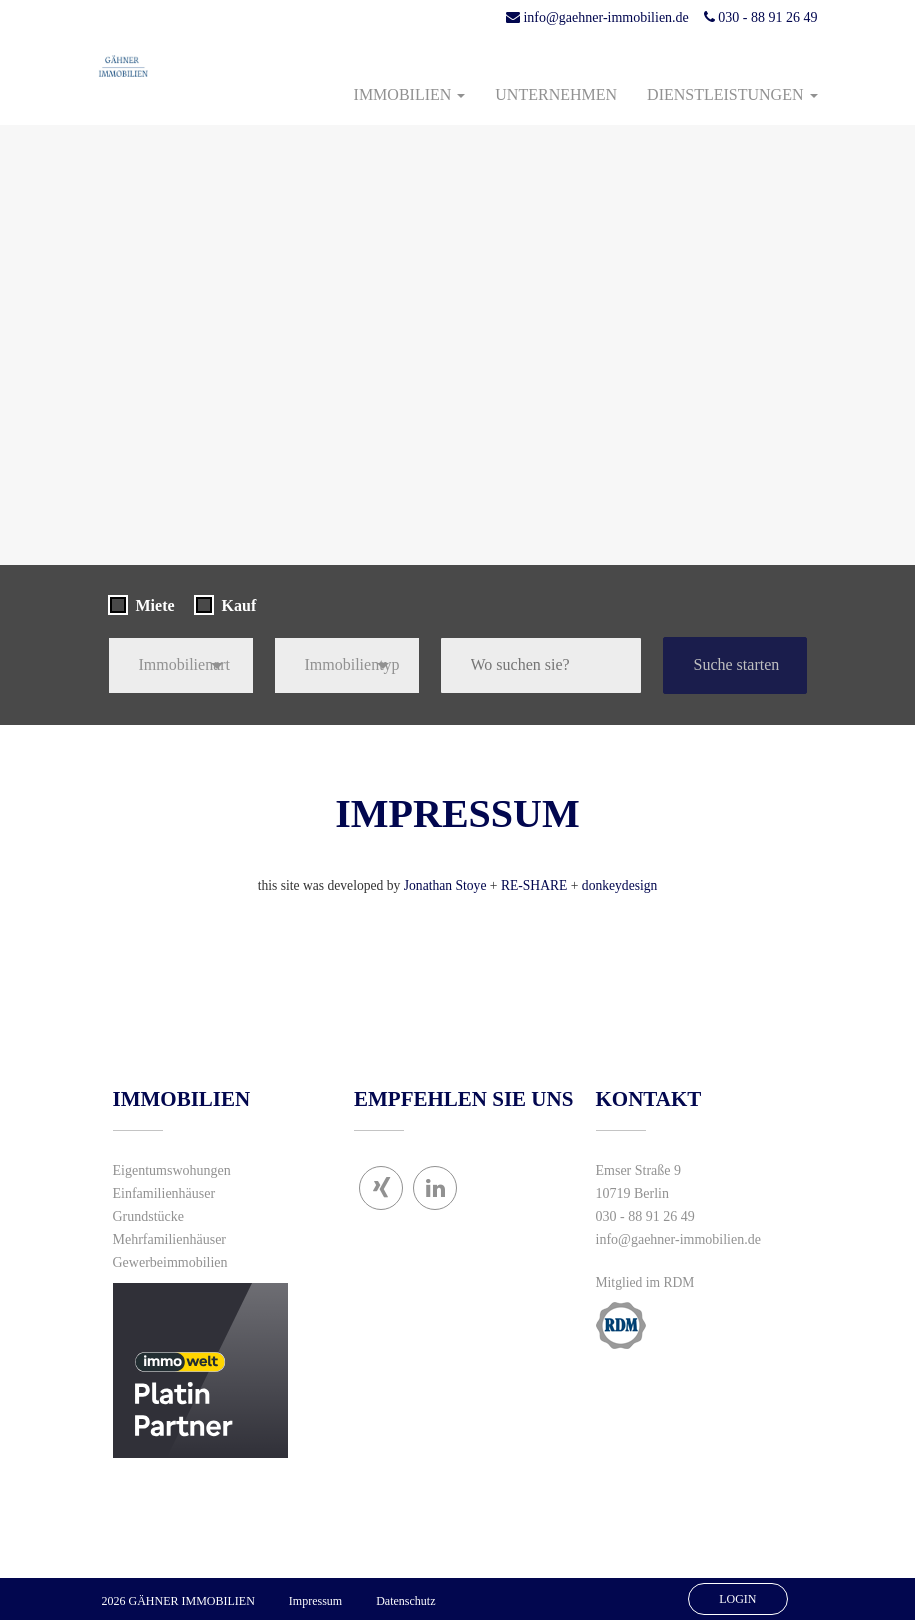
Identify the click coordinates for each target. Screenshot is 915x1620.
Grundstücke (149, 1216)
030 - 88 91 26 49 (761, 17)
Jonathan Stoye (445, 885)
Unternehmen (556, 94)
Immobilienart (185, 664)
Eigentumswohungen (172, 1170)
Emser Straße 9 (639, 1170)
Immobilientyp (352, 664)
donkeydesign (620, 885)
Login (737, 1599)
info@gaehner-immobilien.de (597, 17)
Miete (155, 605)
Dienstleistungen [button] (732, 94)
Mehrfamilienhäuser (170, 1239)
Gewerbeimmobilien (170, 1262)
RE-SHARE (534, 885)
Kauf (239, 605)
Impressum (315, 1601)
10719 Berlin (633, 1193)
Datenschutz (405, 1601)
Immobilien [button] (410, 94)
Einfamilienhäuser (164, 1193)
